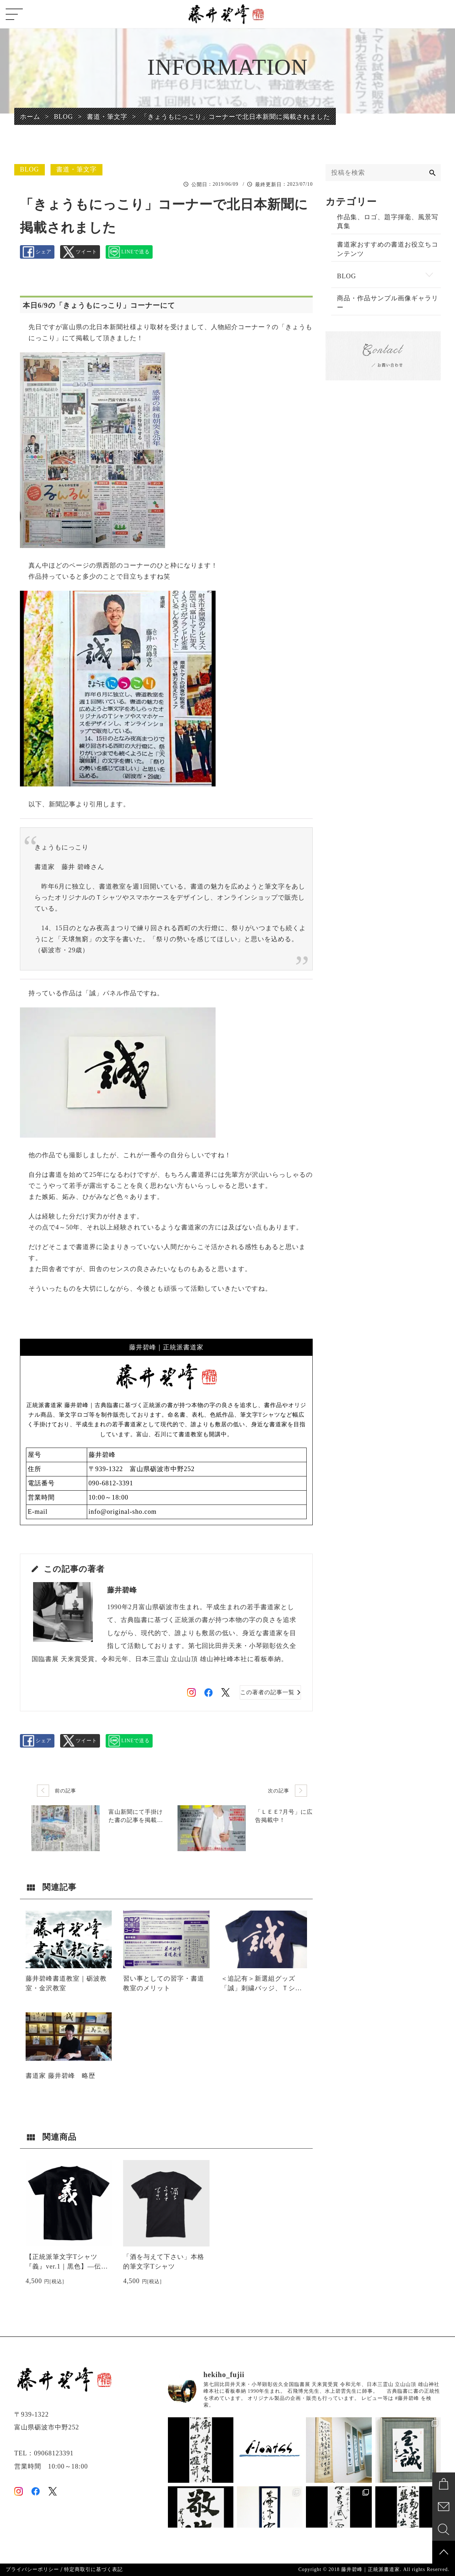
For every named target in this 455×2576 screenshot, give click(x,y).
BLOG (29, 169)
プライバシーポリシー (32, 2569)
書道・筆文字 (76, 169)
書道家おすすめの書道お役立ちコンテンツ (387, 252)
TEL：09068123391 (44, 2453)
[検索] (432, 172)
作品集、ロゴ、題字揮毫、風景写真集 (387, 223)
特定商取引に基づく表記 (93, 2569)
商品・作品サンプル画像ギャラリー (387, 311)
